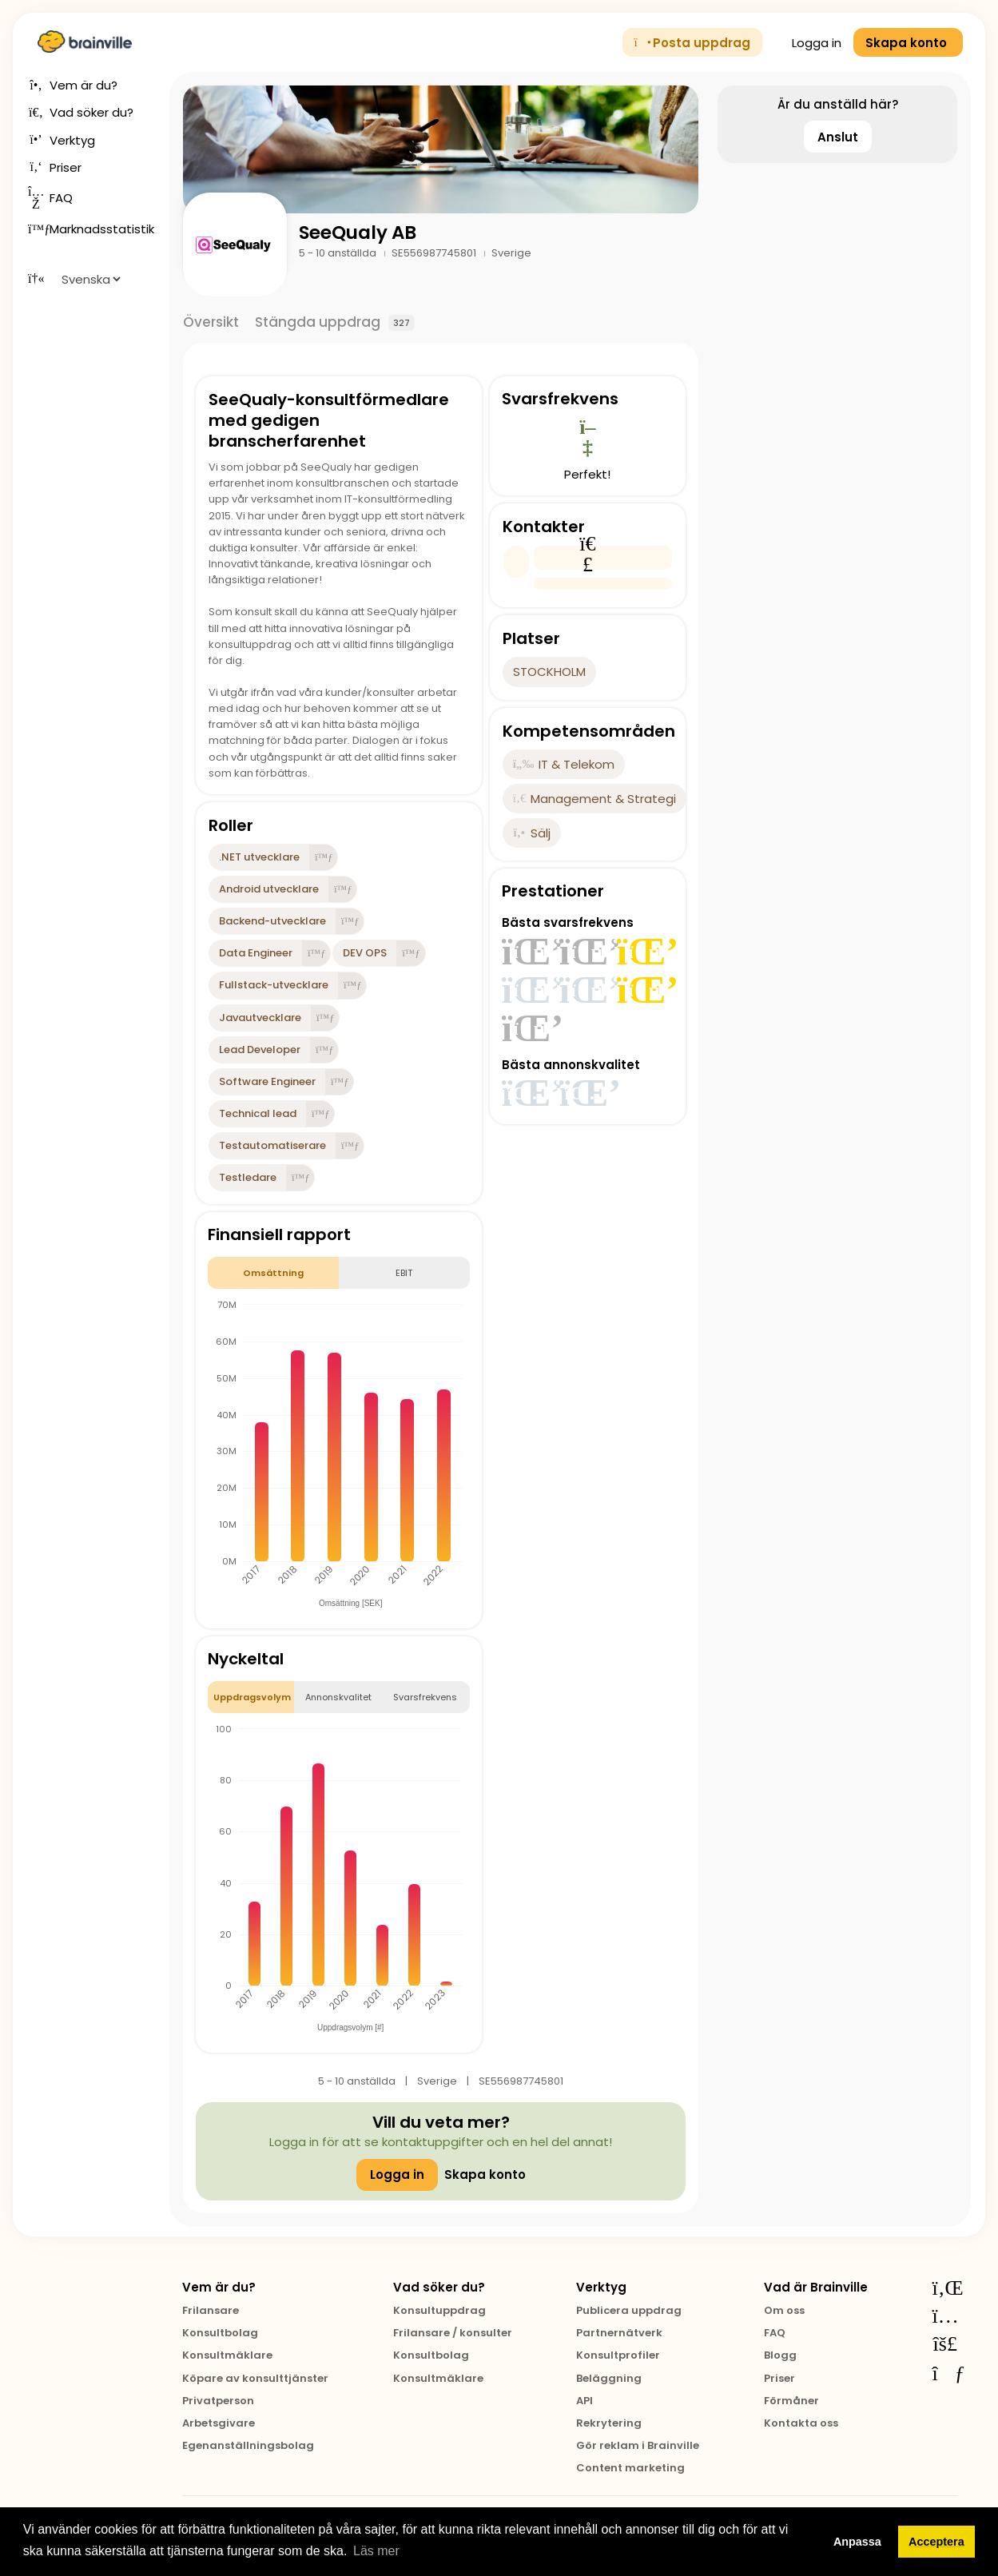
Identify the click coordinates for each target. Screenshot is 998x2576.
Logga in (807, 43)
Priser (779, 2378)
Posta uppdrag (692, 42)
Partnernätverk (619, 2332)
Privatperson (218, 2400)
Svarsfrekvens (425, 1697)
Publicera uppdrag (629, 2310)
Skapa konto (485, 2174)
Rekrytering (609, 2423)
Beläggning (609, 2378)
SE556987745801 (435, 252)
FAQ (774, 2332)
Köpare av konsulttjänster (255, 2378)
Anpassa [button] (857, 2541)
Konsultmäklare (227, 2355)
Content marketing (630, 2467)
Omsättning (273, 1272)
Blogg (780, 2355)
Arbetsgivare (218, 2423)
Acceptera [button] (936, 2541)
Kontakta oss (801, 2423)
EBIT (404, 1272)
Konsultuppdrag (439, 2310)
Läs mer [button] (376, 2551)
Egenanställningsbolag (248, 2445)
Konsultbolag (220, 2332)
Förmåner (791, 2400)
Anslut (837, 137)
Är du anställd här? (837, 104)
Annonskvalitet (338, 1697)
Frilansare (210, 2310)
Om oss (784, 2310)
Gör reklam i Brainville (637, 2445)
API (584, 2400)
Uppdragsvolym (252, 1697)
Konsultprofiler (618, 2355)
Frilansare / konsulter (452, 2332)
